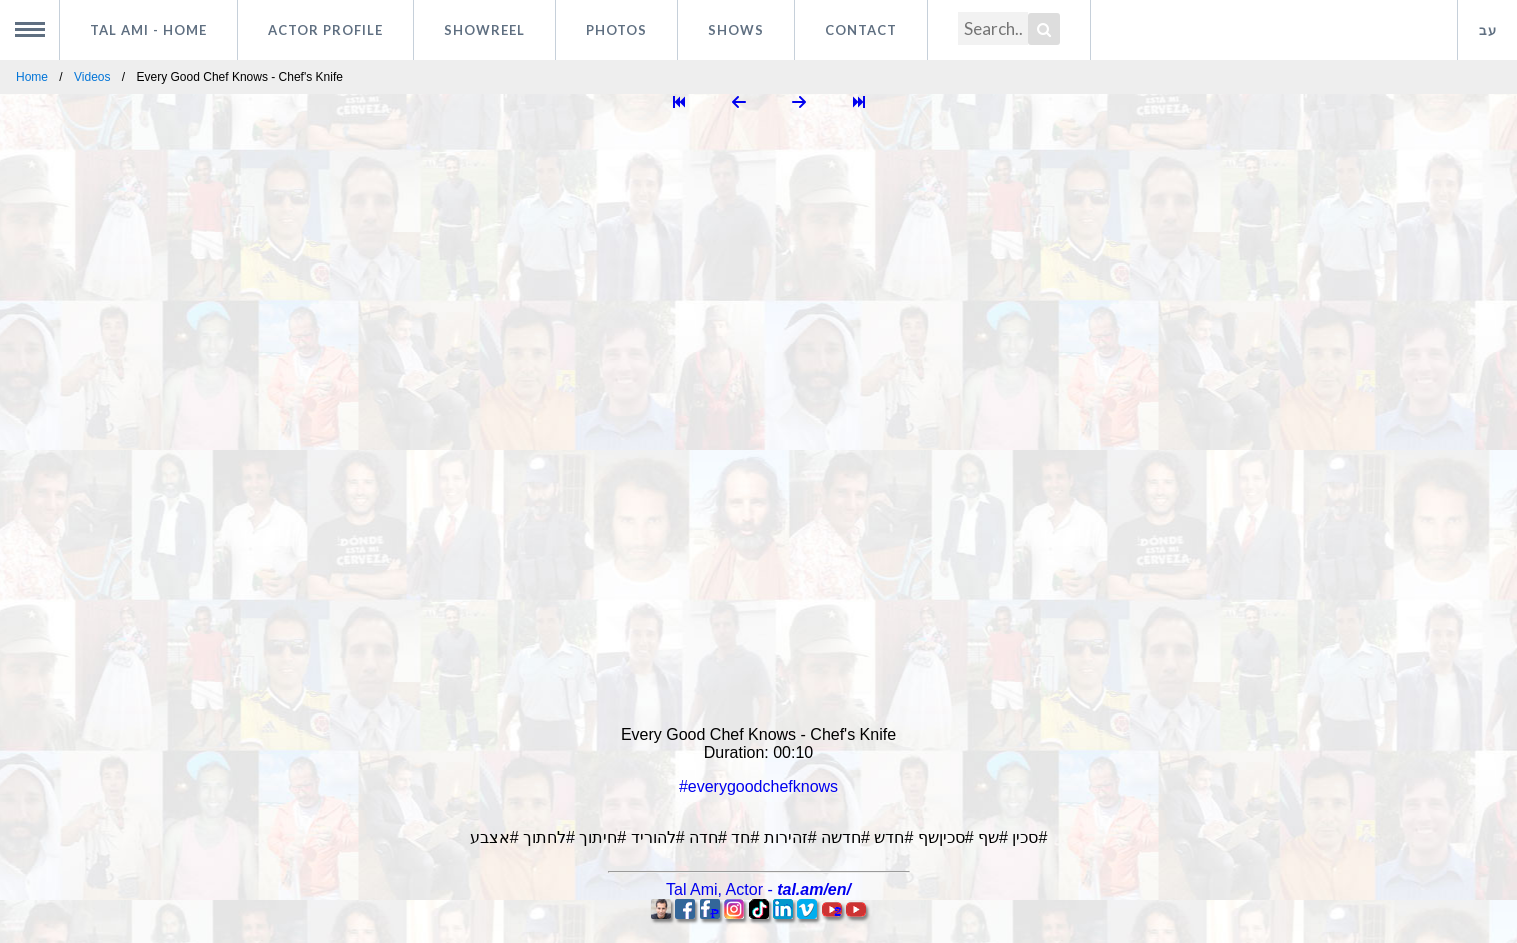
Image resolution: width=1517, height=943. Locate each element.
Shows (736, 30)
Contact (861, 30)
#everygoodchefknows (758, 786)
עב (1488, 30)
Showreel (484, 30)
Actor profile (325, 30)
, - (758, 889)
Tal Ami (148, 30)
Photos (616, 30)
